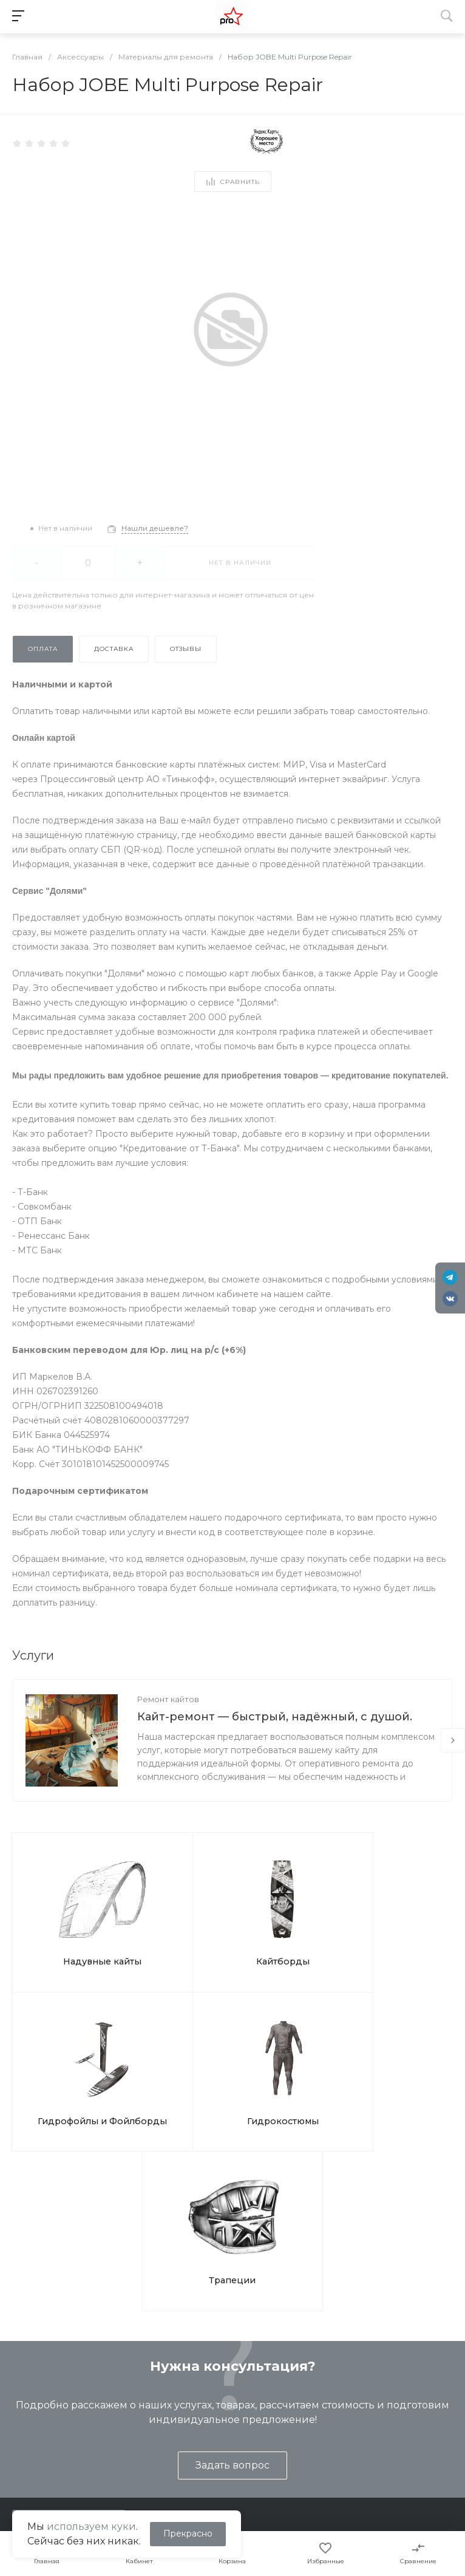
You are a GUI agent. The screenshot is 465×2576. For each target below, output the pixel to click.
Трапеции (233, 2049)
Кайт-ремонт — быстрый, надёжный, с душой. (274, 1716)
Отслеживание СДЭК (315, 2472)
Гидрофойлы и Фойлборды (286, 1925)
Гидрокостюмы (395, 1918)
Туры (148, 2419)
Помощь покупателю (314, 2419)
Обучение (159, 2401)
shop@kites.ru (60, 2320)
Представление (41, 2401)
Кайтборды (176, 1918)
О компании (37, 2375)
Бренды (286, 2454)
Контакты (26, 2436)
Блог (16, 2419)
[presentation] (453, 1740)
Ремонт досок (168, 2454)
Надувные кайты (66, 1918)
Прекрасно (187, 2533)
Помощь (290, 2375)
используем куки (91, 2526)
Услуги (154, 2375)
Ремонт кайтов (168, 1699)
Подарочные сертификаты (195, 2472)
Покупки (288, 2401)
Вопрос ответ (299, 2436)
